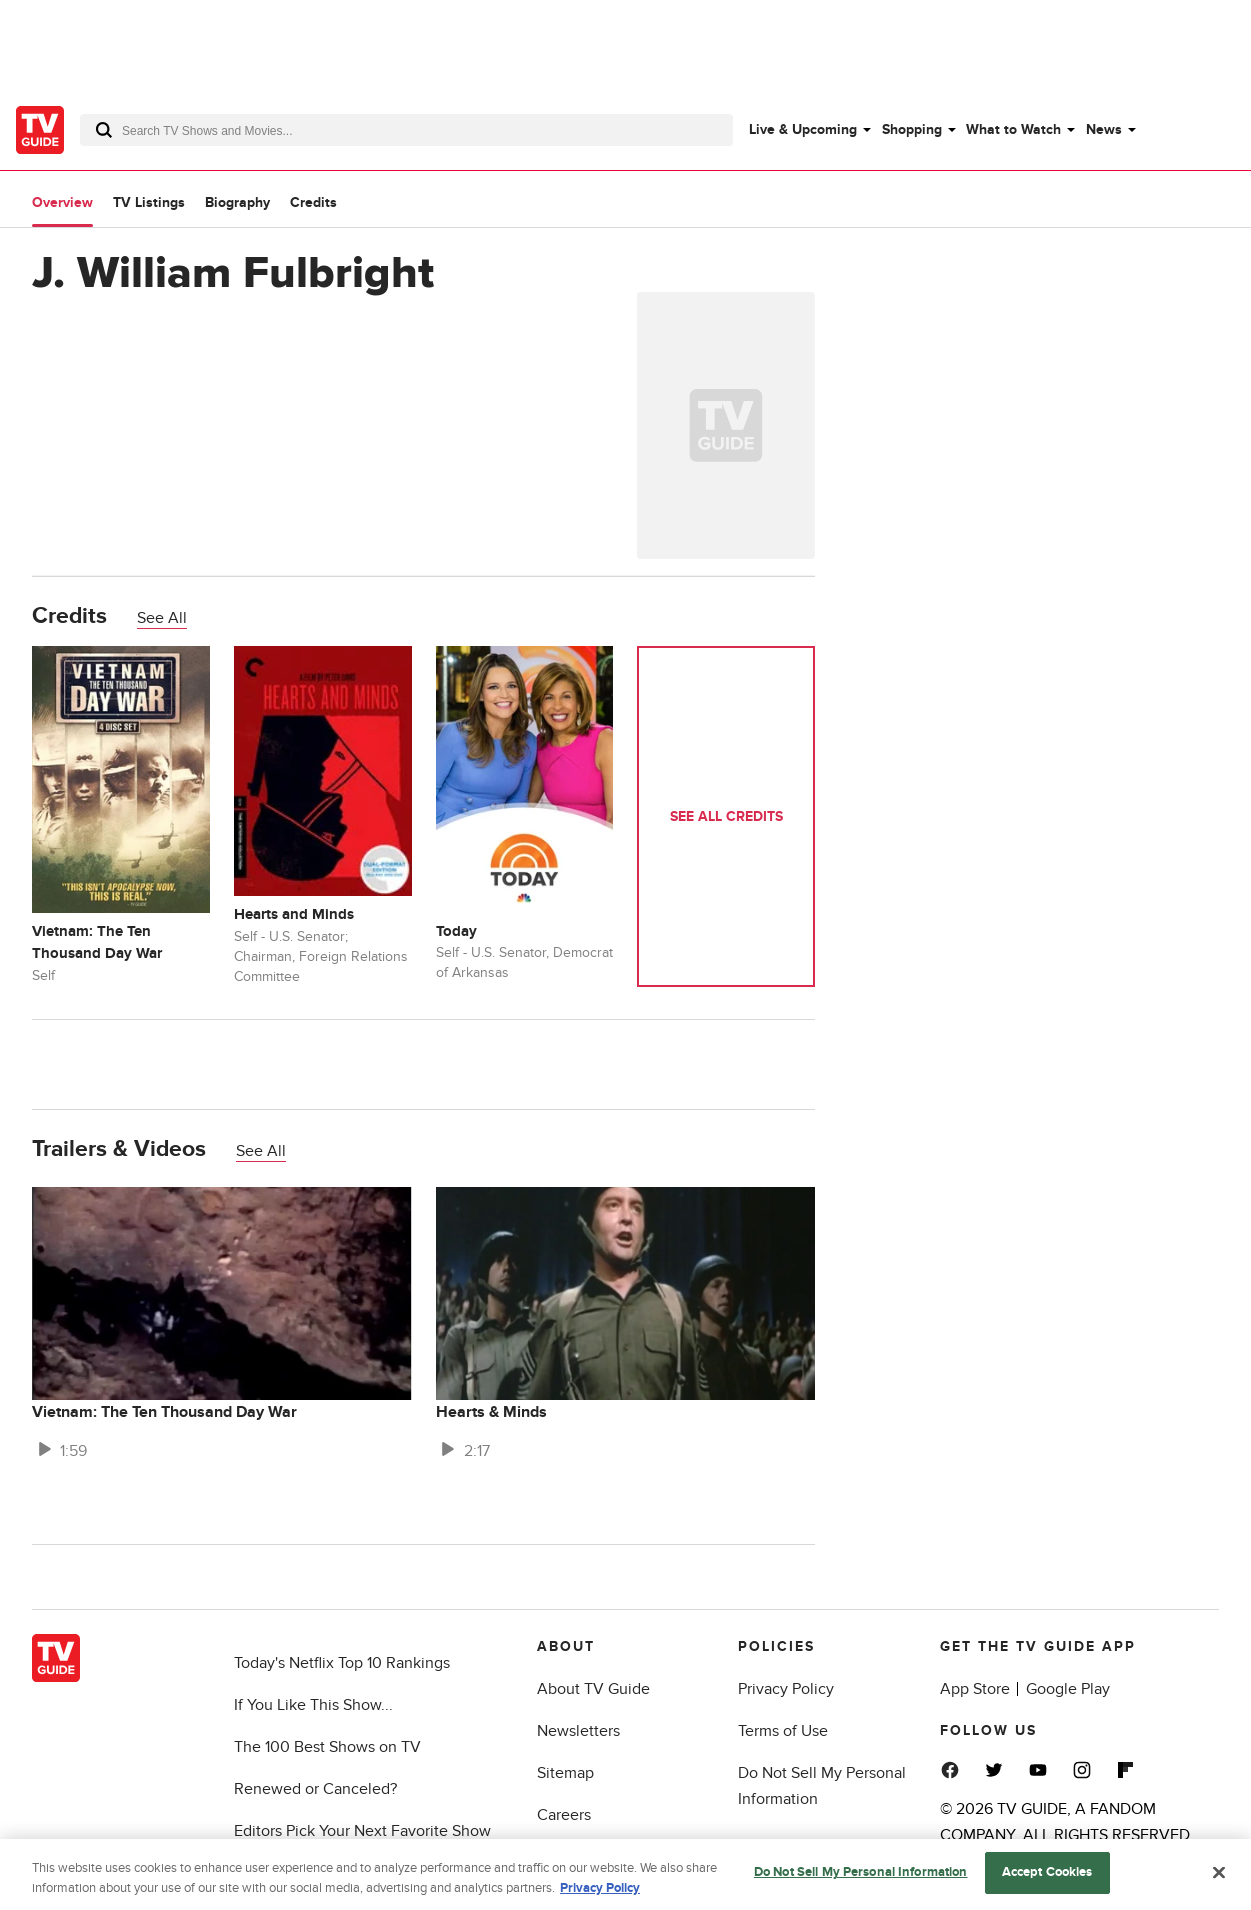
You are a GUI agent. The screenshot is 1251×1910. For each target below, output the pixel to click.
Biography (237, 202)
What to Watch (1013, 129)
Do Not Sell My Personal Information (861, 1877)
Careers (564, 1815)
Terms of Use (783, 1731)
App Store (975, 1689)
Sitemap (565, 1773)
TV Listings (149, 202)
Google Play (1068, 1689)
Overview (62, 202)
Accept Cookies (1047, 1877)
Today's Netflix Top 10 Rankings (342, 1663)
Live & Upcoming (803, 129)
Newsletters (578, 1731)
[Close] (1219, 1877)
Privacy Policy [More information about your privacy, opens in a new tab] (600, 1892)
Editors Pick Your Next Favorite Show (362, 1831)
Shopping (912, 129)
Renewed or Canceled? (315, 1789)
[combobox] (406, 130)
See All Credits (726, 816)
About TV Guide (593, 1689)
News (1104, 129)
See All (162, 618)
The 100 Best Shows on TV (327, 1747)
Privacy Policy (786, 1689)
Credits (313, 202)
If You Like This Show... (313, 1705)
